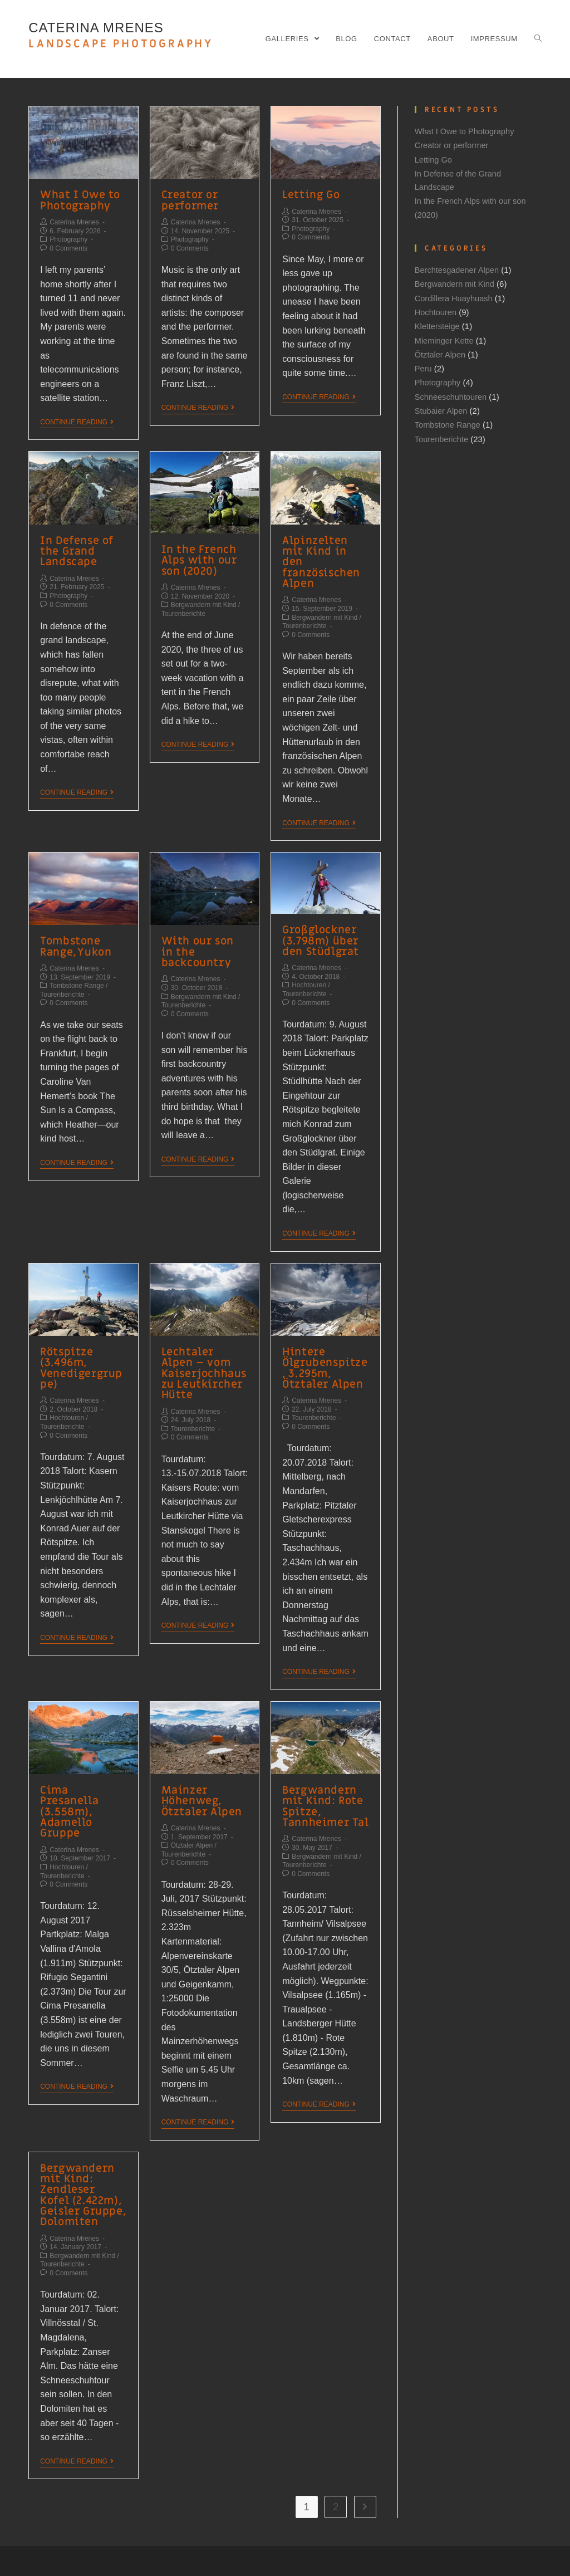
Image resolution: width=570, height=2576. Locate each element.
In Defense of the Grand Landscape (75, 548)
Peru (424, 366)
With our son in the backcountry (204, 930)
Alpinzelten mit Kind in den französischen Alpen (323, 553)
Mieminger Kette (445, 338)
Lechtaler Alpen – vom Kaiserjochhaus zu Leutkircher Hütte (202, 1354)
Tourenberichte (183, 610)
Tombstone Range (77, 969)
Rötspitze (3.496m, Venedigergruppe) (82, 1349)
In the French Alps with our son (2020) (197, 557)
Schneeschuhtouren (452, 394)
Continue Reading (77, 420)
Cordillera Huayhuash (455, 296)
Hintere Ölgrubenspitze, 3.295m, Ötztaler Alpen (324, 1349)
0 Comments (68, 247)
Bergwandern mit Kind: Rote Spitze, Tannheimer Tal (322, 1784)
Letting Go (309, 194)
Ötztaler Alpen (192, 1823)
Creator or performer (189, 199)
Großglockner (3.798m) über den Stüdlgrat (318, 924)
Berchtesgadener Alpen (458, 268)
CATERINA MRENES (120, 35)
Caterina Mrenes (74, 220)
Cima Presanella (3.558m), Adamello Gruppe (82, 1784)
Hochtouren (309, 968)
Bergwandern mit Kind (204, 601)
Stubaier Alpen (442, 408)
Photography (68, 238)
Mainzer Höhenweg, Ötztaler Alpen (199, 1779)
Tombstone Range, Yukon (73, 930)
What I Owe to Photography (78, 199)
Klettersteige (438, 324)
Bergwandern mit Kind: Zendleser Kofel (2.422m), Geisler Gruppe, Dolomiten (83, 2170)
